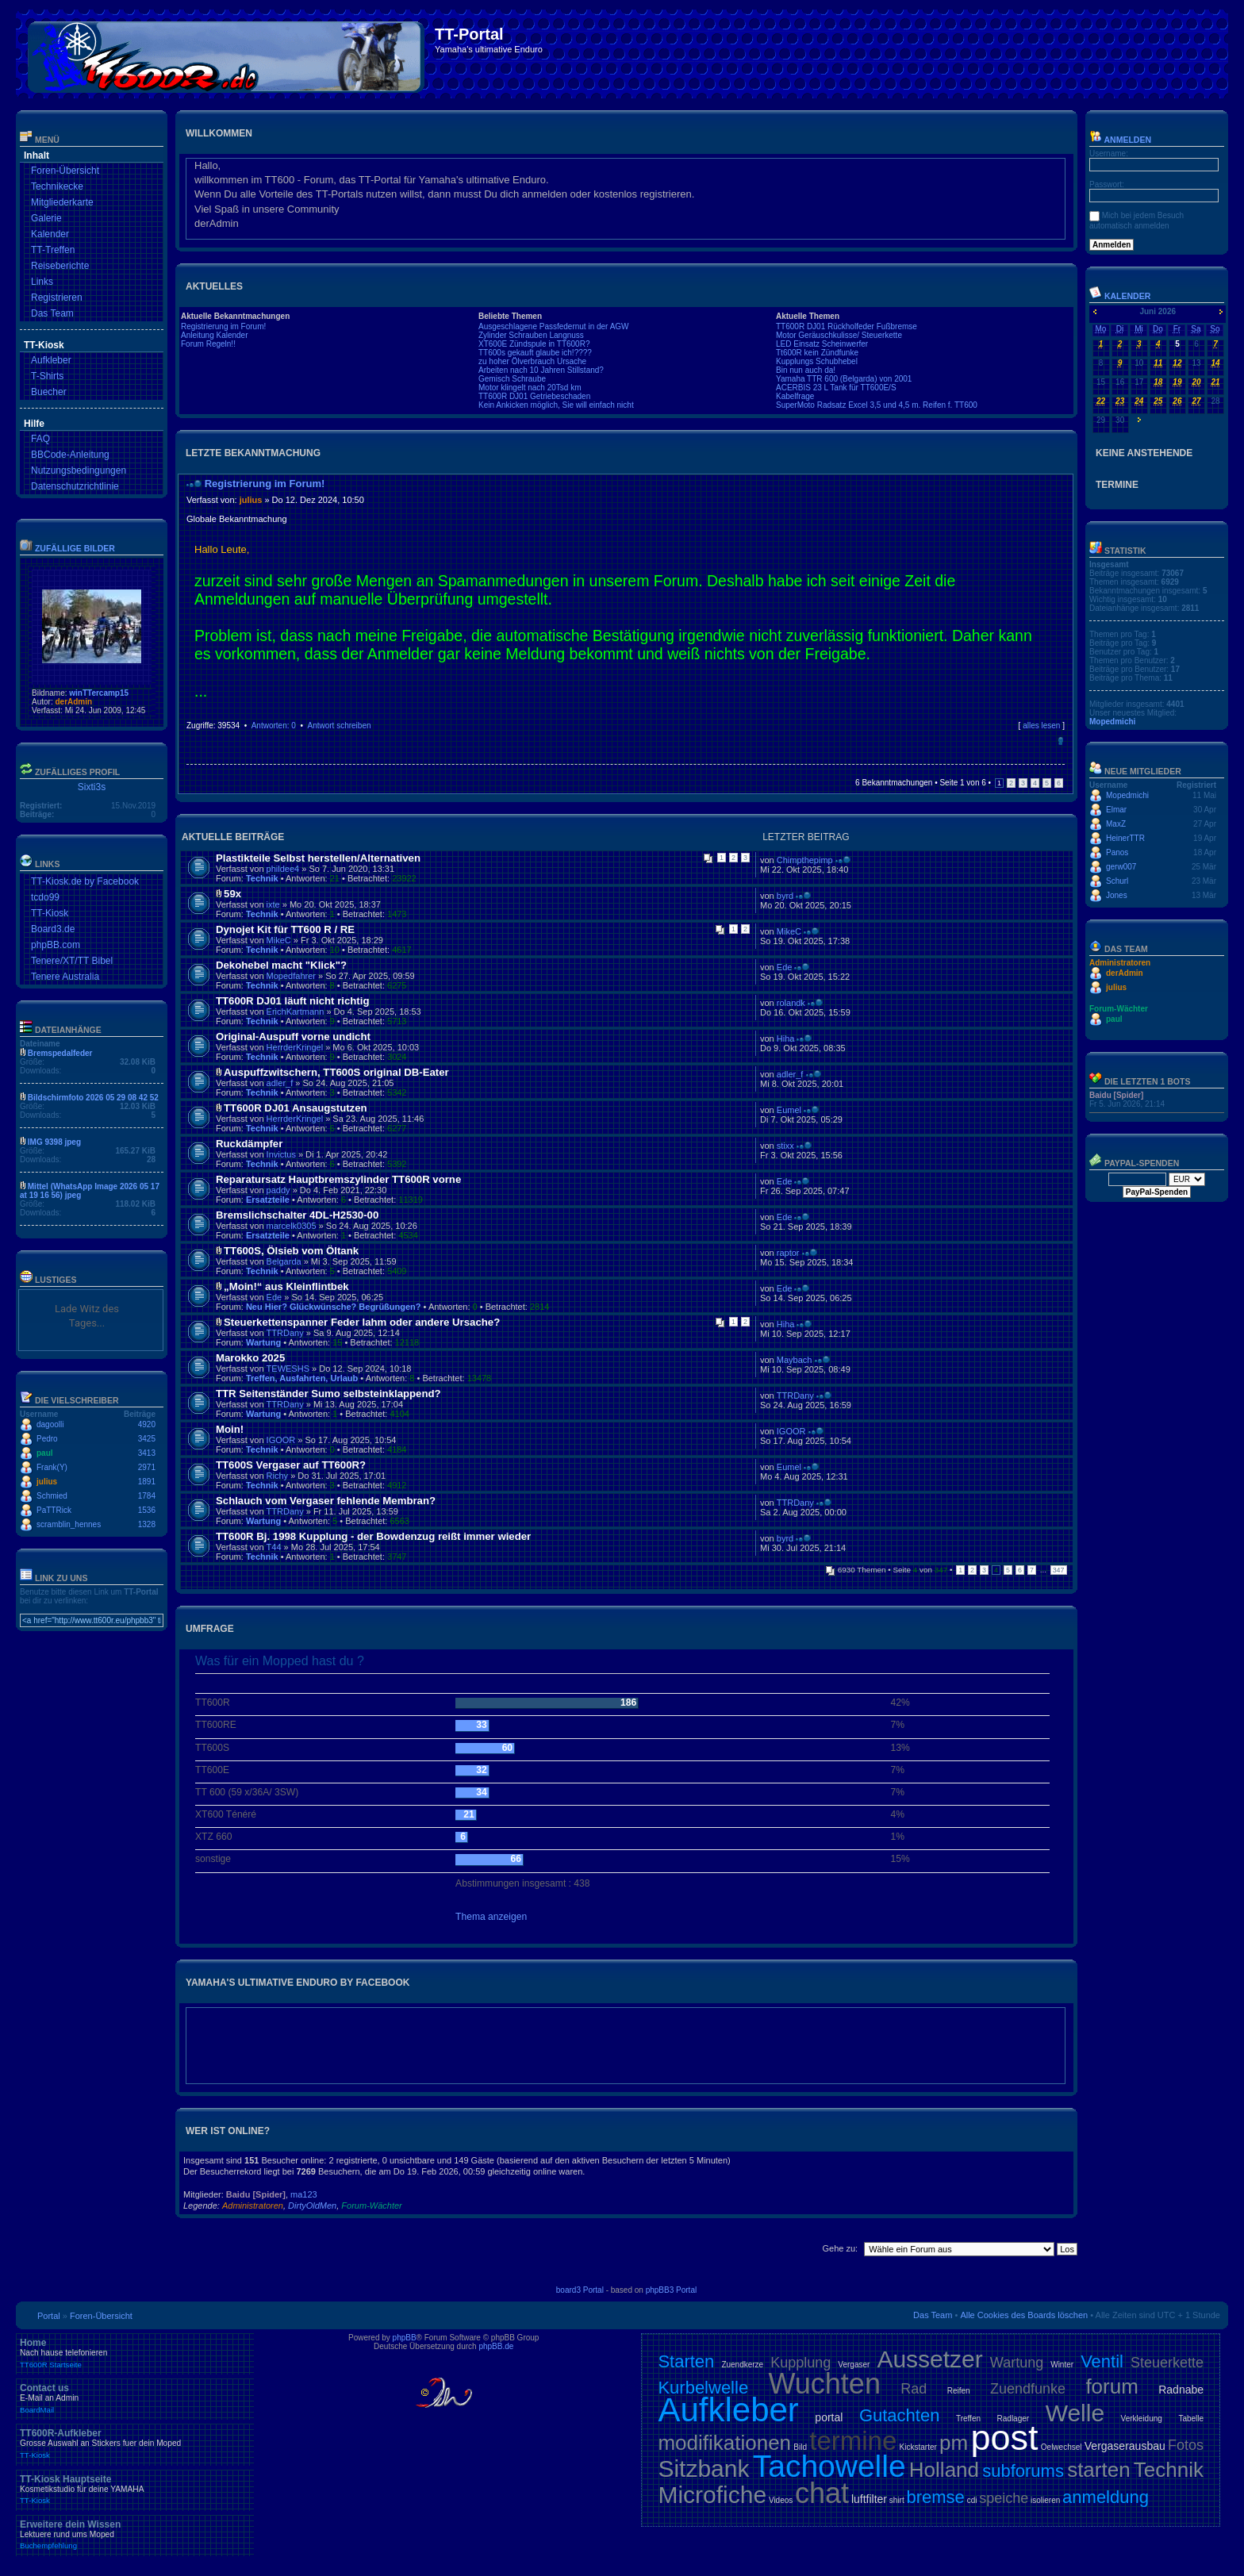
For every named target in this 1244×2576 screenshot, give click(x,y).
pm (953, 2443)
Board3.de (53, 929)
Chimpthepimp (805, 860)
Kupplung (800, 2363)
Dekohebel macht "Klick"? (281, 965)
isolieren (1045, 2500)
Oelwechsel (1061, 2447)
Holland (944, 2470)
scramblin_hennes (68, 1524)
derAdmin (73, 701)
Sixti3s (92, 787)
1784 (147, 1495)
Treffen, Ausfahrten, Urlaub (302, 1378)
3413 (147, 1453)
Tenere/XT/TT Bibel (72, 960)
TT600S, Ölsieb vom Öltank (291, 1251)
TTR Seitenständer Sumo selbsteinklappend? (328, 1393)
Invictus (281, 1154)
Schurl (1117, 881)
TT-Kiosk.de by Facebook (85, 881)
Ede (785, 967)
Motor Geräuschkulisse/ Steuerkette (839, 335)
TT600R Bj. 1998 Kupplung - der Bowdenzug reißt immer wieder (373, 1536)
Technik (262, 878)
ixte (273, 904)
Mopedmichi (1112, 721)
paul (44, 1453)
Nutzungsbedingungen (78, 470)
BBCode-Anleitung (70, 454)
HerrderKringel (295, 1047)
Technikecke (57, 186)
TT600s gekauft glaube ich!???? (535, 352)
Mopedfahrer (291, 976)
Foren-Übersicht (65, 170)
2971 (147, 1467)
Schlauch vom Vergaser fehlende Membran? (326, 1501)
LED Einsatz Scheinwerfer (822, 344)
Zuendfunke (1027, 2389)
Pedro (47, 1438)
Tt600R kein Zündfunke (817, 352)
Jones (1116, 895)
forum (1111, 2386)
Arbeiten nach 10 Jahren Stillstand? (541, 370)
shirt (896, 2500)
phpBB (405, 2337)
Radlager (1013, 2418)
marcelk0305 (292, 1225)
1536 (147, 1510)
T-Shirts (47, 376)
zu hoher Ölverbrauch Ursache (532, 361)
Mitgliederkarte (62, 202)
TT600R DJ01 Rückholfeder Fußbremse (846, 326)
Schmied (51, 1495)
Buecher (49, 391)
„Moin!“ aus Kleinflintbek (286, 1286)
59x (232, 894)
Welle (1075, 2413)
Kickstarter (918, 2447)
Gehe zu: (840, 2248)
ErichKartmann (295, 1011)
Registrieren (57, 297)
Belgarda (284, 1261)
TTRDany (285, 1333)
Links (42, 281)
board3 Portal (580, 2290)
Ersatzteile (268, 1199)
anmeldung (1105, 2497)
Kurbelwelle (703, 2387)
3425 (147, 1438)
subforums (1023, 2471)
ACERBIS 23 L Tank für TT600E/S (836, 387)
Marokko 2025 (250, 1358)
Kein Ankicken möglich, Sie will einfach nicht (556, 405)
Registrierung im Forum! (223, 326)
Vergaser (854, 2364)
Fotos (1186, 2445)
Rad (913, 2389)
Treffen (968, 2418)
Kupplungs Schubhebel (817, 361)
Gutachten (899, 2415)
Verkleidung (1141, 2418)
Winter (1061, 2364)
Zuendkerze (742, 2364)
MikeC (279, 940)
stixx (785, 1145)
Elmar (1116, 809)
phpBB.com (55, 944)
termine (853, 2440)
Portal (48, 2316)
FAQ (40, 438)
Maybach (794, 1360)
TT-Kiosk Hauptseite (135, 2489)
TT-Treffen (53, 249)
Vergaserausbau (1125, 2446)
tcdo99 (45, 897)
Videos (781, 2500)
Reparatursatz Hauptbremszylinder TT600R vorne (338, 1179)
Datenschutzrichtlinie (75, 486)
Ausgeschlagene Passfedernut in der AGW (553, 326)
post (1004, 2437)
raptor (788, 1252)
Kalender (50, 234)
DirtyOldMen (312, 2205)
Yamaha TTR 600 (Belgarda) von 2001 (844, 378)
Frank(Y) (51, 1467)
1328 (147, 1524)
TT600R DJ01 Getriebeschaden (534, 396)
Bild (800, 2447)
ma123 (303, 2194)
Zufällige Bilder (75, 548)
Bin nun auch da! (805, 370)
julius (46, 1481)
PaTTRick (53, 1510)
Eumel (789, 1110)
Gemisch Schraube (512, 378)
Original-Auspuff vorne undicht (293, 1036)
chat (822, 2493)
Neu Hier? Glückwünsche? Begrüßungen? (333, 1306)
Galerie (46, 218)
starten (1099, 2470)
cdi (972, 2500)
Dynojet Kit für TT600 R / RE (285, 929)
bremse (936, 2497)
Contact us (135, 2398)
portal (829, 2417)
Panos (1117, 852)
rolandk (791, 1003)
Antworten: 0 (273, 725)
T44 (274, 1547)
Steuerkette (1167, 2363)
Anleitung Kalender (214, 335)
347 (1059, 1570)
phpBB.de (495, 2346)
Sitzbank (703, 2468)
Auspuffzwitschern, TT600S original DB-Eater (336, 1072)
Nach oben (1060, 741)
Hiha (786, 1038)
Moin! (230, 1429)
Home (135, 2353)
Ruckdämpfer (249, 1144)
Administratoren (252, 2205)
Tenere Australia (65, 976)
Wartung (263, 1342)
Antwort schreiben (339, 725)
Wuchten (825, 2383)
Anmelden (1120, 139)
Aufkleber (51, 360)
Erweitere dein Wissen (135, 2535)
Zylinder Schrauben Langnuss (531, 335)
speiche (1003, 2498)
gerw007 (1121, 866)
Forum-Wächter (371, 2205)
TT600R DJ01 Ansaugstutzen (295, 1108)
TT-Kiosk (49, 913)
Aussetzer (929, 2359)
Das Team (52, 313)
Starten (686, 2361)
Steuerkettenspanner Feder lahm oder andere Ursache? (362, 1322)
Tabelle (1191, 2418)
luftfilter (869, 2499)
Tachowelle (829, 2466)
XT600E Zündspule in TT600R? (533, 344)
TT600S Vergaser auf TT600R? (291, 1465)
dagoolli (49, 1424)
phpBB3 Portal (671, 2290)
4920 (147, 1424)
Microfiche (712, 2495)
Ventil (1102, 2361)
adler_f (280, 1083)
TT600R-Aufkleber (135, 2443)
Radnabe (1181, 2389)
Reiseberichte (60, 265)
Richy (278, 1475)
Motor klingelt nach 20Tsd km (530, 387)
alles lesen (1041, 725)
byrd (785, 895)
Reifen (958, 2390)
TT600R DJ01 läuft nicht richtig (292, 1001)
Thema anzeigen (491, 1916)
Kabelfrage (795, 396)
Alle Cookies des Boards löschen (1024, 2315)
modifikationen (724, 2443)
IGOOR (281, 1440)
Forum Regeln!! (208, 344)
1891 (147, 1481)
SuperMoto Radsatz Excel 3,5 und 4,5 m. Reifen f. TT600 (876, 405)
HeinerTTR (1125, 838)
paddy (278, 1190)
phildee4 (283, 868)
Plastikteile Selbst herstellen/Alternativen (318, 858)
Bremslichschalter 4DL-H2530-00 (297, 1215)
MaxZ (1116, 824)
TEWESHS (288, 1368)
